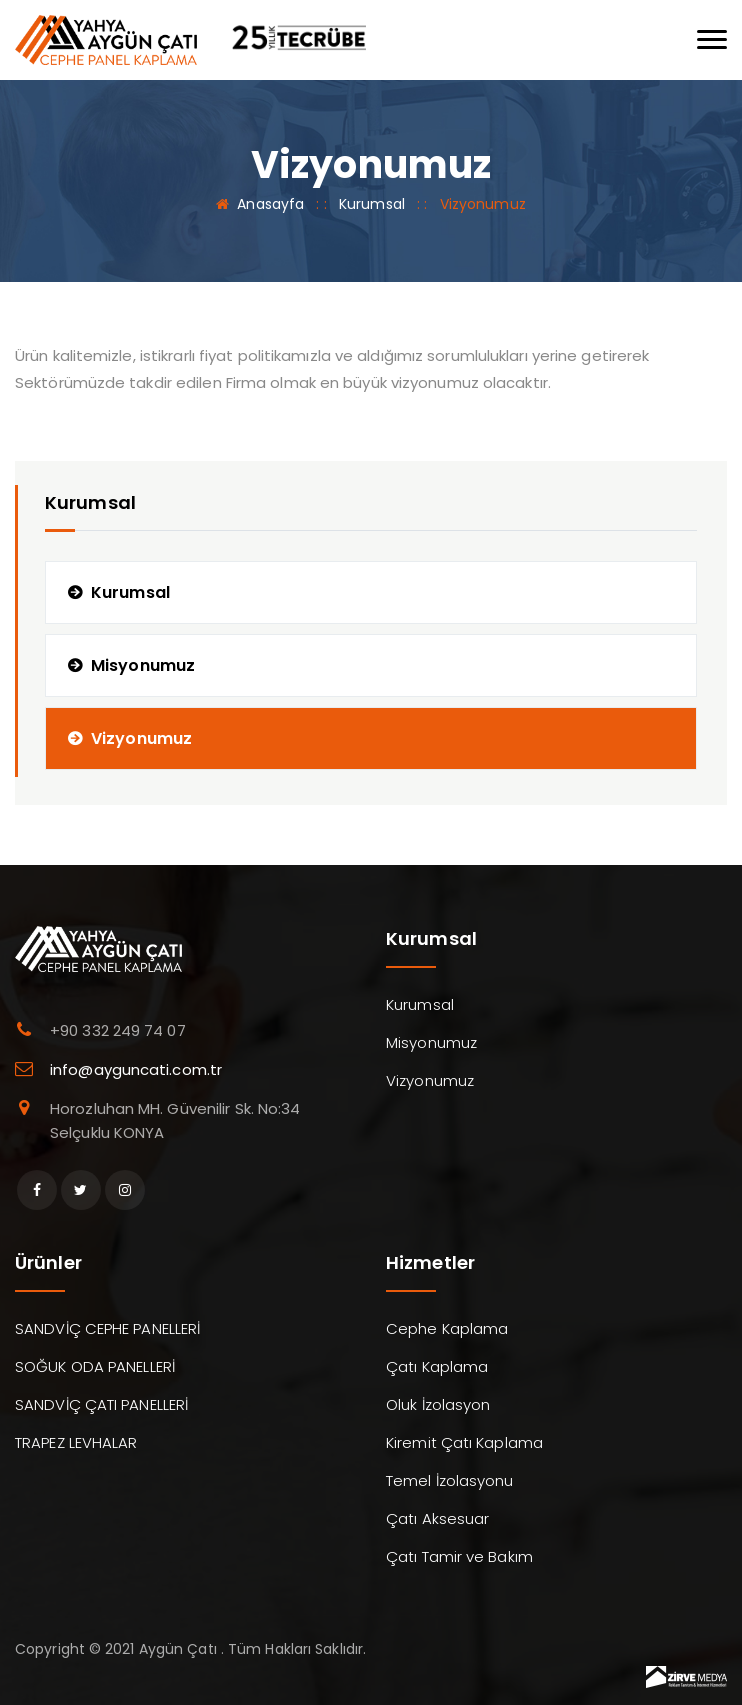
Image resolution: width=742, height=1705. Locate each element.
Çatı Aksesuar (437, 1518)
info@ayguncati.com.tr (136, 1069)
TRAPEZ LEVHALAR (76, 1442)
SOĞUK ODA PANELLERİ (95, 1366)
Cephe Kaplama (447, 1328)
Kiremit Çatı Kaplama (464, 1442)
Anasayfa (270, 204)
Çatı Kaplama (437, 1366)
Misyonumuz (143, 665)
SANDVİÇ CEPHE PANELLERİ (107, 1328)
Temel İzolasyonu (450, 1480)
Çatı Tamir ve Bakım (459, 1556)
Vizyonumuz (141, 738)
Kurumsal (372, 204)
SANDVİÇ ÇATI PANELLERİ (101, 1404)
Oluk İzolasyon (438, 1404)
